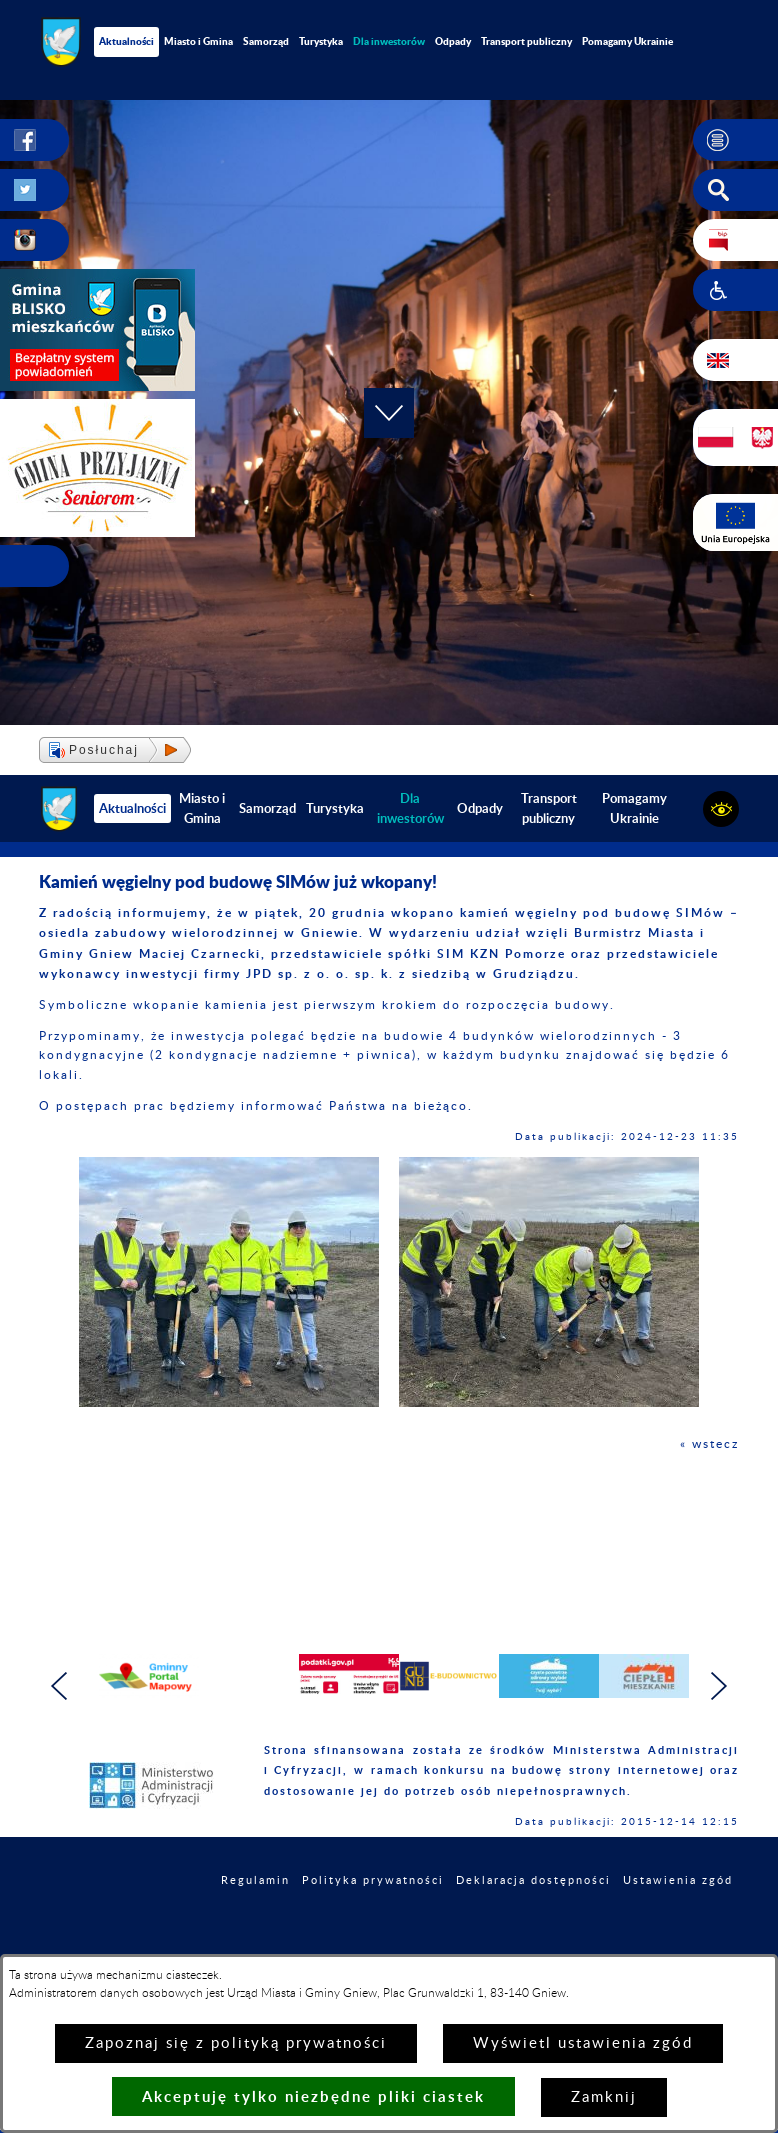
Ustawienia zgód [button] (678, 1880)
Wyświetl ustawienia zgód (583, 2043)
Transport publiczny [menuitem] (526, 41)
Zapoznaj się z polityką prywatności (236, 2043)
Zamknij (604, 2097)
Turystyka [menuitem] (321, 41)
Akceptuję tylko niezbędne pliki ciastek (313, 2096)
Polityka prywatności (373, 1880)
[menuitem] (389, 41)
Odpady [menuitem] (453, 41)
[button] (735, 140)
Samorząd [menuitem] (266, 41)
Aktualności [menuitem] (126, 41)
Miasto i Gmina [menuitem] (198, 41)
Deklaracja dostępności (533, 1880)
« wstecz (709, 1444)
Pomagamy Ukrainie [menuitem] (627, 41)
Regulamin (255, 1880)
